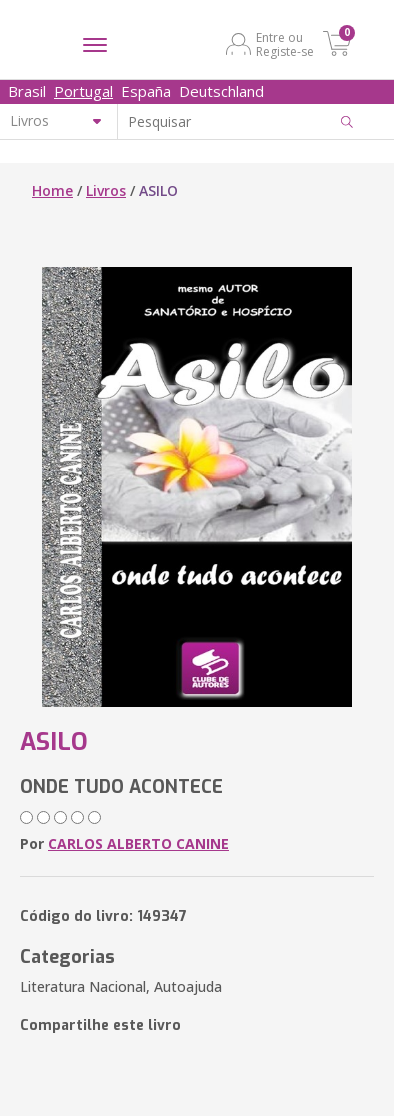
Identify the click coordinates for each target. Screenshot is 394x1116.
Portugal (83, 91)
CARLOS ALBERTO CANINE (138, 843)
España (146, 91)
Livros (106, 190)
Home (52, 190)
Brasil (27, 91)
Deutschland (221, 91)
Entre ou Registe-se (285, 44)
